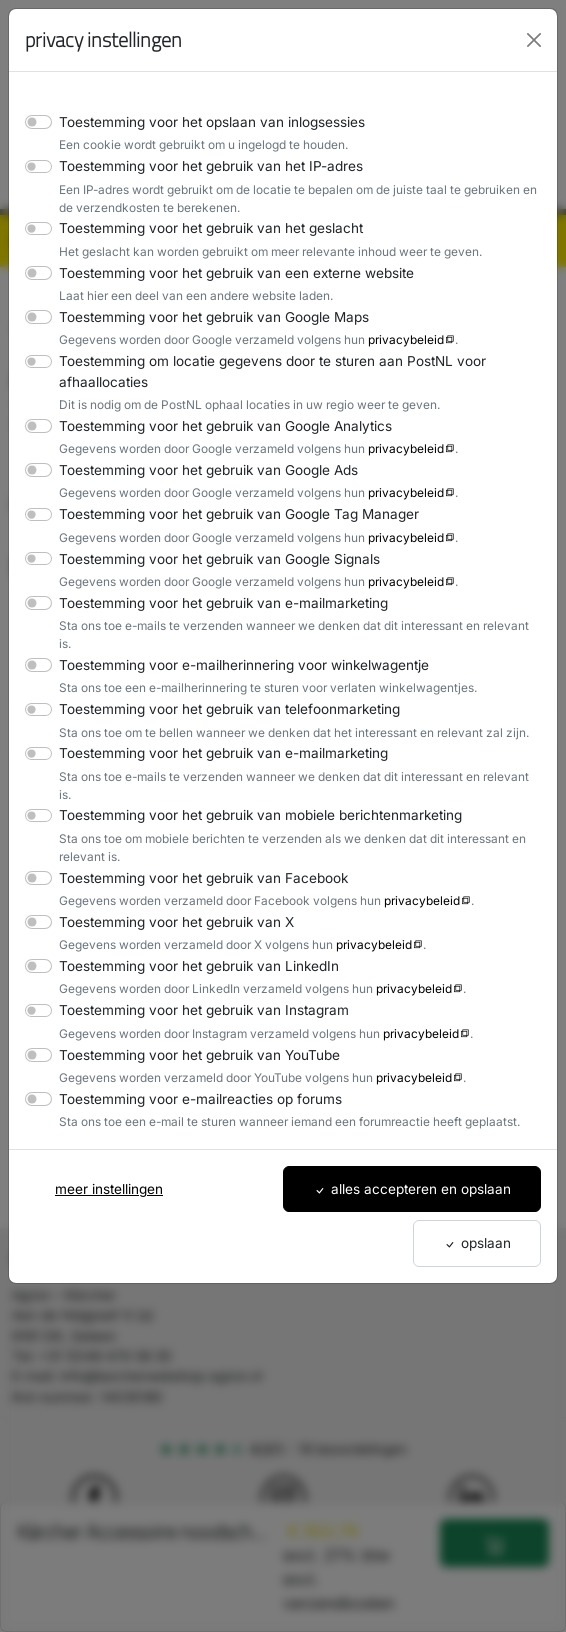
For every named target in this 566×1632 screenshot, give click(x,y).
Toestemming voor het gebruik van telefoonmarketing (219, 690)
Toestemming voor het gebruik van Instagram (195, 974)
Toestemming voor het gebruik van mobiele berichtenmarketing (248, 779)
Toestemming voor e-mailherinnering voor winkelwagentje (232, 646)
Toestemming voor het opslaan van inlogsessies (203, 121)
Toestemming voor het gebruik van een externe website (225, 272)
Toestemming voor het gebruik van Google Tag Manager (228, 513)
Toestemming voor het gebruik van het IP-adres (202, 165)
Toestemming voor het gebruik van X (169, 885)
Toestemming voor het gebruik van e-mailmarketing (213, 602)
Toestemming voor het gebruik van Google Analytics (215, 425)
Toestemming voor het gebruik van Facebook (194, 841)
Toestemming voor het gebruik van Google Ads (200, 469)
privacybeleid (387, 339)
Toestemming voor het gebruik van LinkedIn (190, 929)
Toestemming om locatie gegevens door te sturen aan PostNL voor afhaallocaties (260, 370)
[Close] (534, 40)
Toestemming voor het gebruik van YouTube (191, 1018)
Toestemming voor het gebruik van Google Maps (205, 316)
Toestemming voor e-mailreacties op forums (191, 1062)
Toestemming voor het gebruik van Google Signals (211, 558)
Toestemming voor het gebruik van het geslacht (201, 227)
